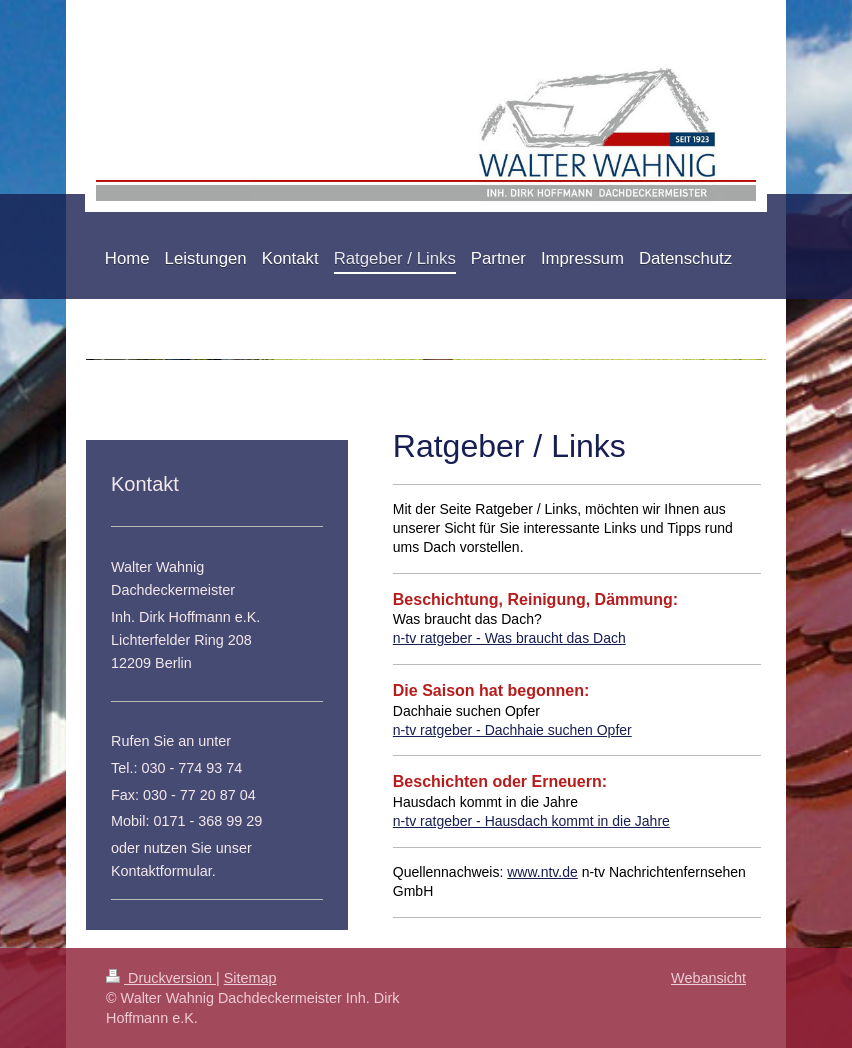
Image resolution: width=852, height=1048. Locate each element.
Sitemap (250, 978)
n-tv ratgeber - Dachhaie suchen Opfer (512, 730)
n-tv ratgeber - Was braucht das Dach (509, 638)
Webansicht (708, 978)
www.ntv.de (542, 872)
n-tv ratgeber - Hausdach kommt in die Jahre (531, 821)
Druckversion (161, 978)
